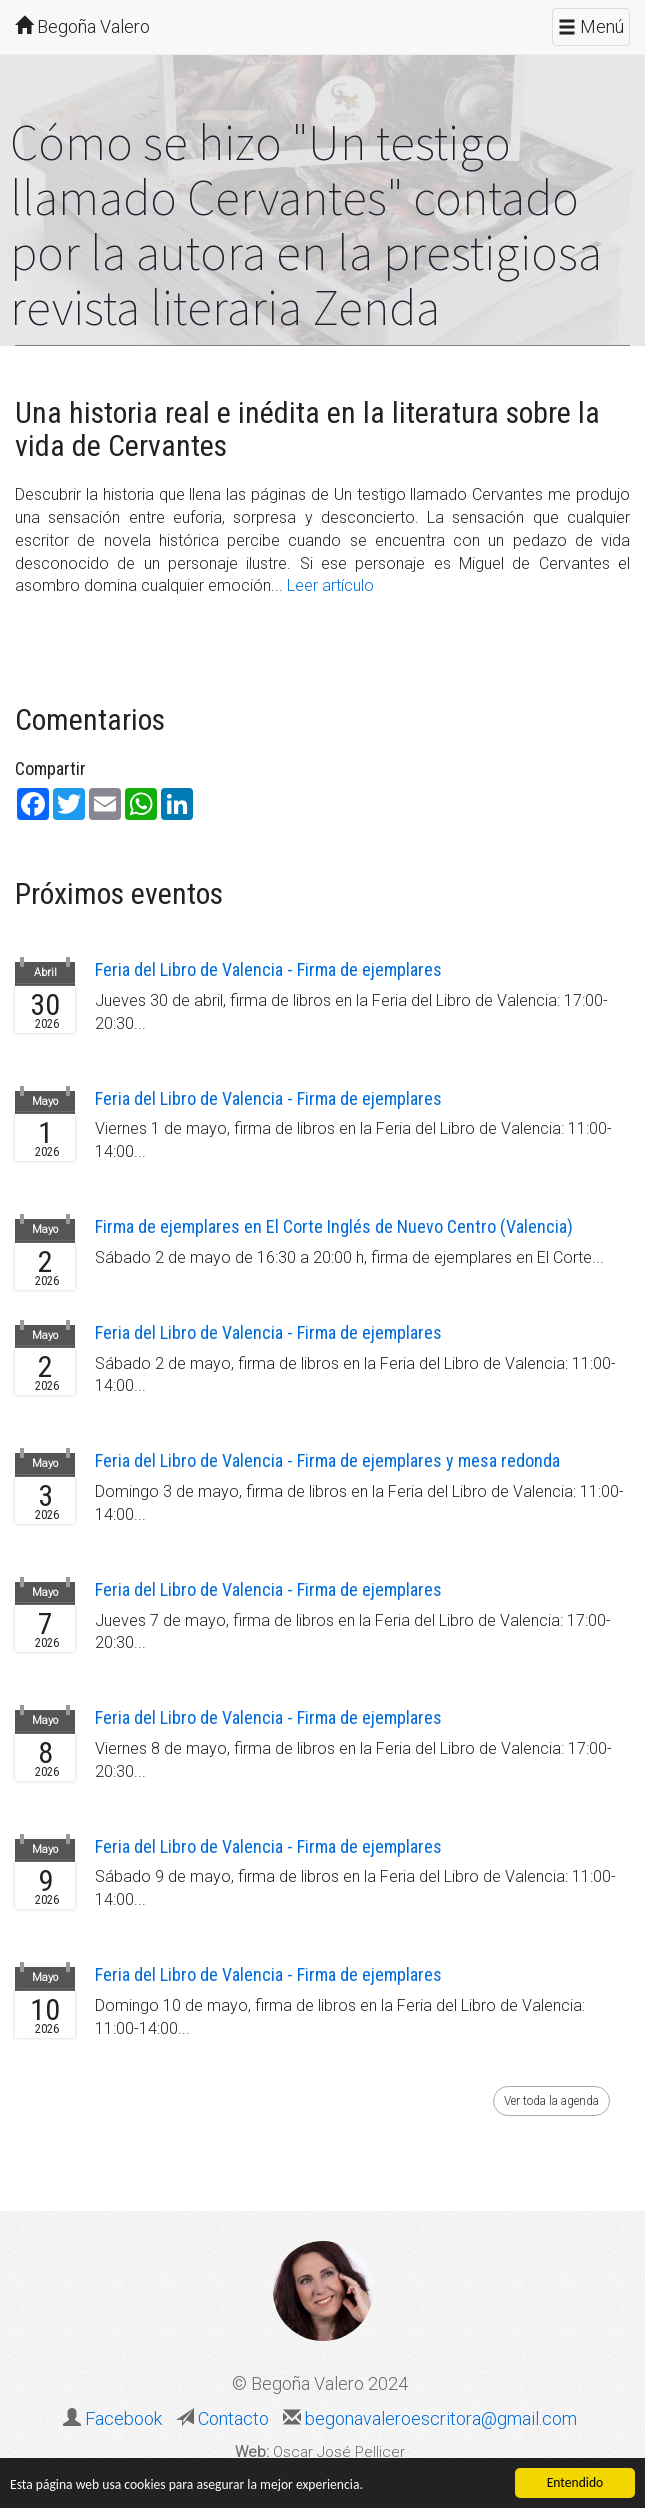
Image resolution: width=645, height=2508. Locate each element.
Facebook (123, 2418)
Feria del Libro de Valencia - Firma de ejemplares (268, 969)
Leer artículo (330, 585)
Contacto (231, 2418)
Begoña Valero (82, 26)
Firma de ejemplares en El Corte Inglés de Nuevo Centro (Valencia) (334, 1226)
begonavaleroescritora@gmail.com (439, 2418)
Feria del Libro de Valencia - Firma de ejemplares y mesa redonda (327, 1460)
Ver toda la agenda (551, 2101)
